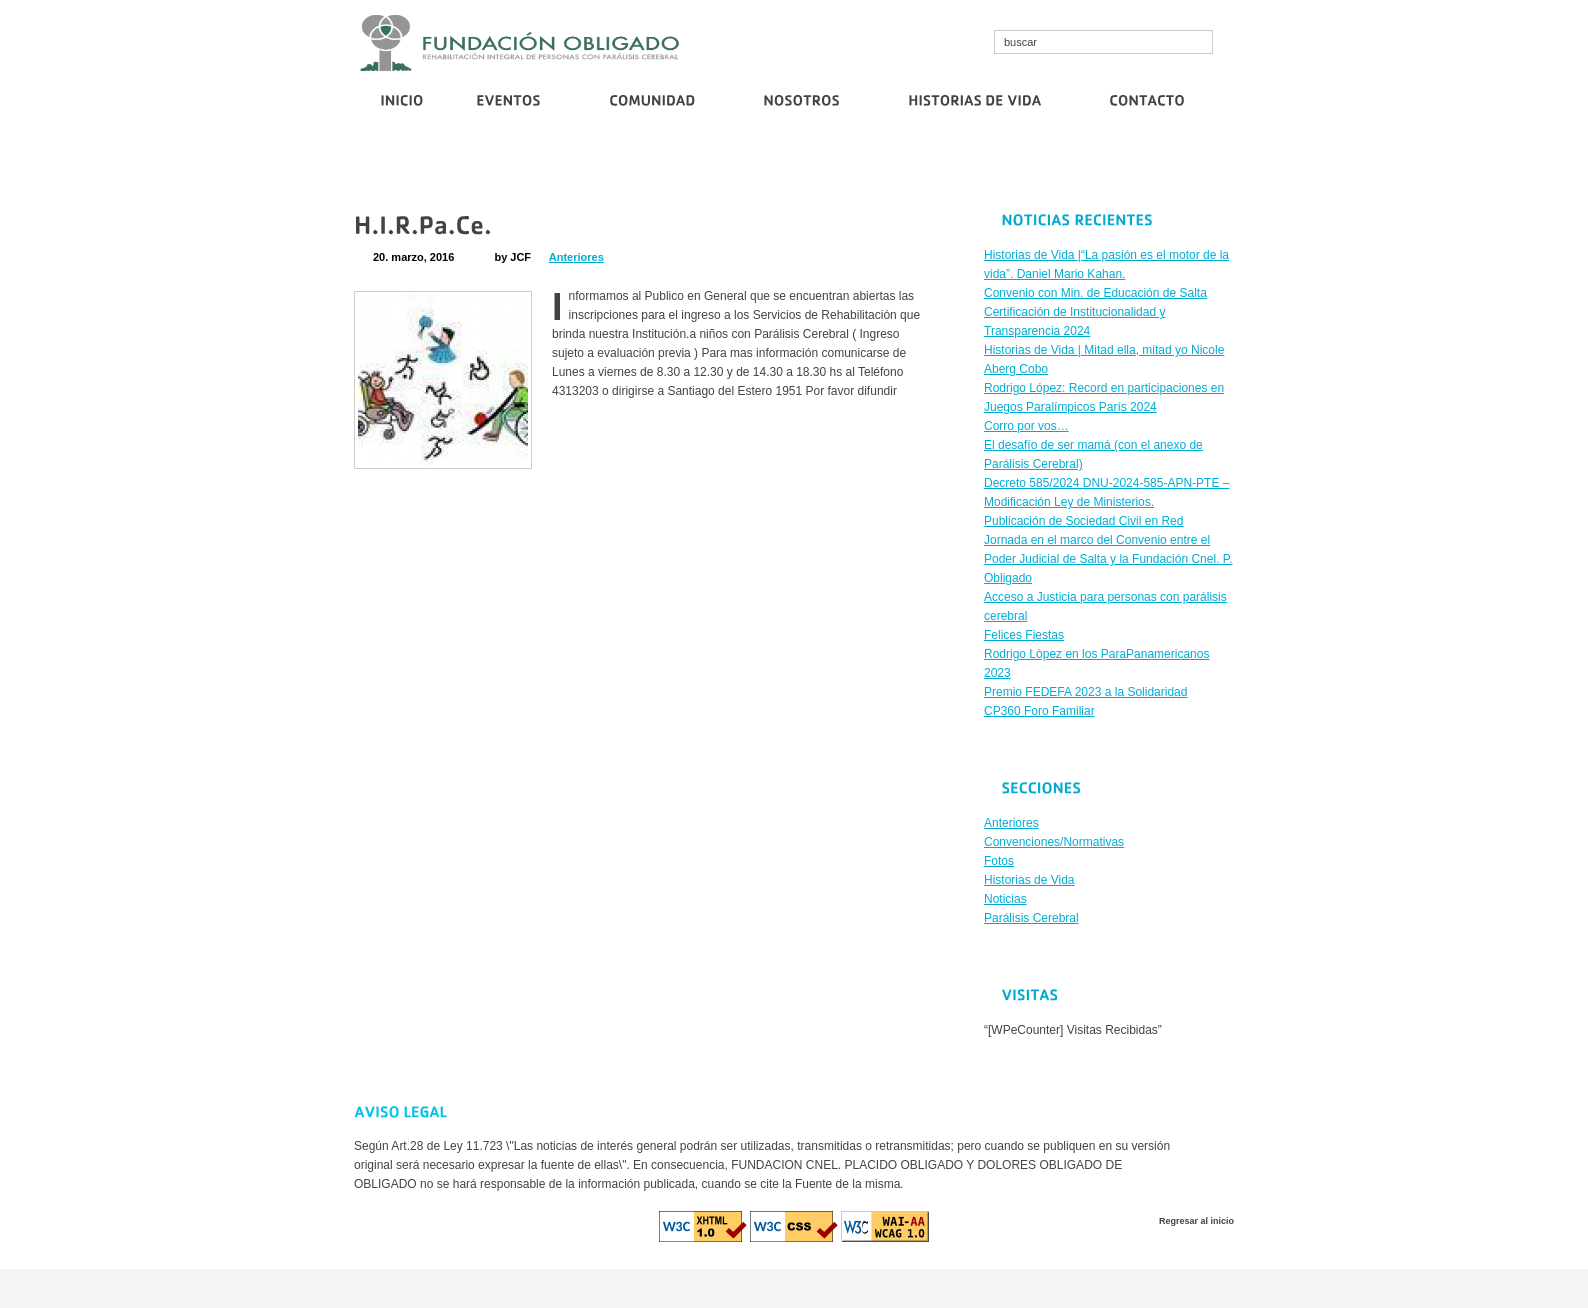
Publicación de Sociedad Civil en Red (1150, 167)
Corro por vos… (999, 167)
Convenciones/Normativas (1054, 842)
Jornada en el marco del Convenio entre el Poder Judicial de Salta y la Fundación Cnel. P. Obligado (1108, 559)
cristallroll (747, 1288)
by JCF (512, 257)
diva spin (798, 1288)
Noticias (1005, 899)
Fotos (999, 861)
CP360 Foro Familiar (1039, 711)
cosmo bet (690, 1288)
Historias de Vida (1029, 880)
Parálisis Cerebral (1031, 918)
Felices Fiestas (1024, 635)
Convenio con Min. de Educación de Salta (549, 167)
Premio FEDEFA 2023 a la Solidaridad (1085, 692)
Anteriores (576, 257)
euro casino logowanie (885, 1288)
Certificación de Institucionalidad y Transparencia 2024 (805, 167)
